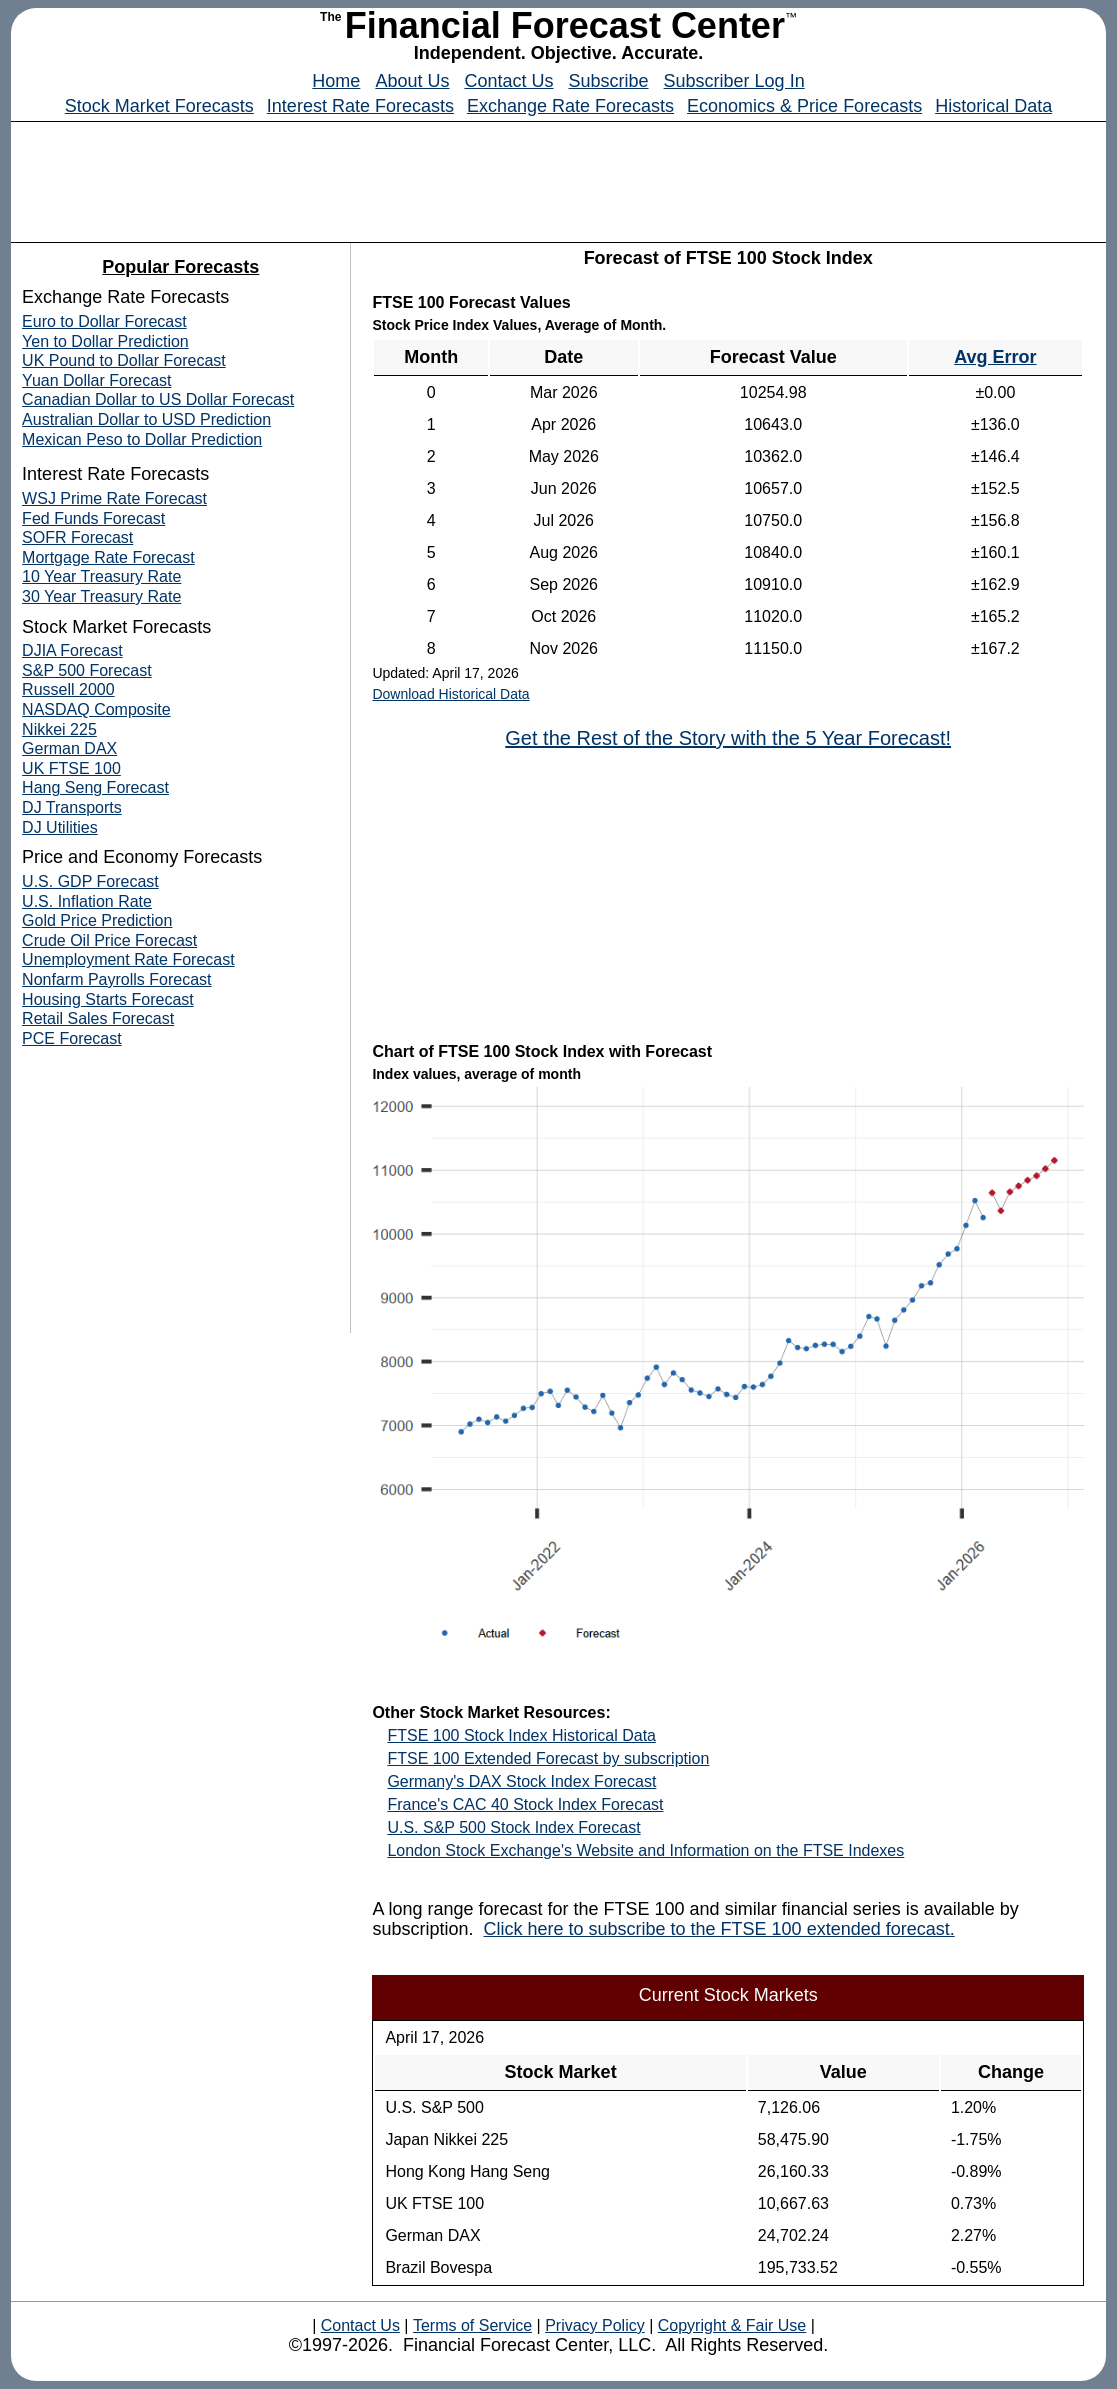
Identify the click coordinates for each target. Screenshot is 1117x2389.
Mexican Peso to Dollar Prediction (142, 439)
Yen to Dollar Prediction (105, 341)
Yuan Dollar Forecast (96, 380)
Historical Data (993, 106)
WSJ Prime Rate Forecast (114, 498)
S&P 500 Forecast (87, 670)
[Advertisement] (559, 177)
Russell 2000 (68, 689)
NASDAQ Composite (96, 709)
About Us (412, 81)
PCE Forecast (72, 1038)
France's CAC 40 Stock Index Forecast (525, 1804)
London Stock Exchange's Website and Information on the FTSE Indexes (645, 1850)
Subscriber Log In (734, 81)
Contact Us (508, 81)
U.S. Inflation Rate (87, 901)
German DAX (69, 748)
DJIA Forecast (72, 650)
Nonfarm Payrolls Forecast (116, 979)
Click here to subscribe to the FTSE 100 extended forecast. (718, 1929)
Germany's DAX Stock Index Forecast (521, 1781)
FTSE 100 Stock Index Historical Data (521, 1735)
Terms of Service (472, 2325)
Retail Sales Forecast (98, 1018)
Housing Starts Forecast (108, 999)
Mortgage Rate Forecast (108, 557)
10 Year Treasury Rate (101, 576)
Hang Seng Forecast (95, 787)
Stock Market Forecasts (159, 106)
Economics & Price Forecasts (804, 106)
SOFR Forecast (77, 537)
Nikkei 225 (59, 729)
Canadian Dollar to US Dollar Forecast (158, 399)
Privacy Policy (595, 2325)
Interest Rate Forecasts (360, 106)
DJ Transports (72, 807)
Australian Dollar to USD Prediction (146, 419)
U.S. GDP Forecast (90, 881)
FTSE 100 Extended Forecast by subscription (548, 1758)
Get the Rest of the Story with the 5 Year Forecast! (728, 738)
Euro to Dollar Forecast (104, 321)
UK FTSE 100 (71, 768)
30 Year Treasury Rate (101, 596)
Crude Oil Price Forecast (109, 940)
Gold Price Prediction (97, 920)
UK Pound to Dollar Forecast (124, 360)
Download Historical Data (450, 694)
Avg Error (995, 357)
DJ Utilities (60, 827)
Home (336, 81)
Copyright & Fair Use (732, 2325)
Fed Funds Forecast (93, 518)
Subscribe (609, 81)
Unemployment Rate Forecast (128, 959)
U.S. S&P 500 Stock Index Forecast (513, 1827)
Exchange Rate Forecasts (570, 106)
